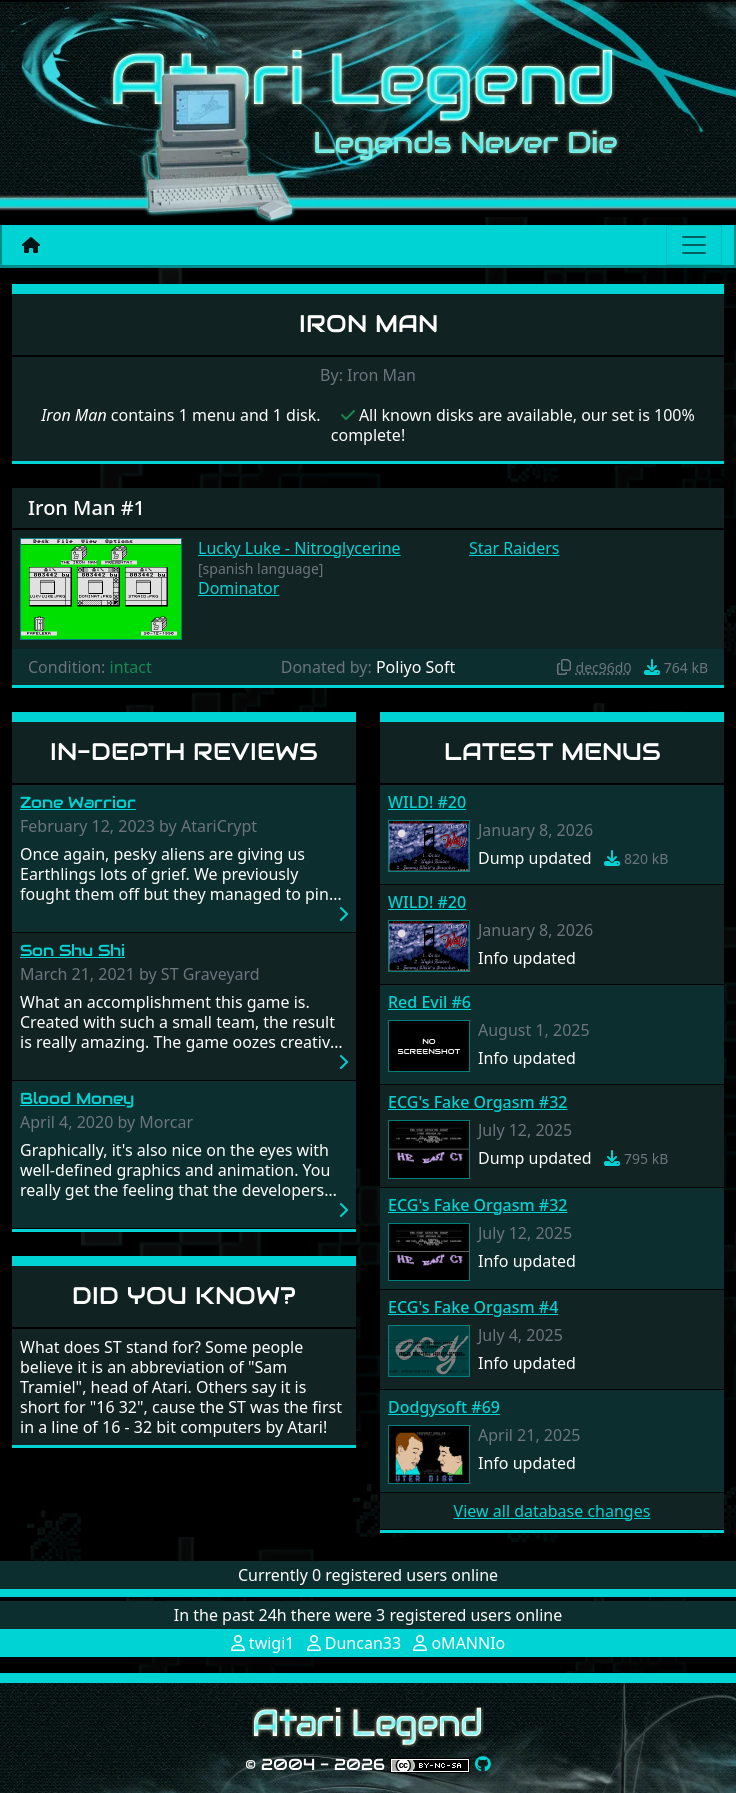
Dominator (238, 588)
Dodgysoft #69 (444, 1407)
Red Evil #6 (429, 1002)
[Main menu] (694, 245)
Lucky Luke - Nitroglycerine (299, 548)
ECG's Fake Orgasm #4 (473, 1307)
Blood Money (77, 1098)
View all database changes (552, 1511)
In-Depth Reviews (184, 751)
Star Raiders (514, 548)
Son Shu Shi (72, 950)
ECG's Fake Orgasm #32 (477, 1102)
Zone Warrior (78, 802)
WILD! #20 (427, 802)
